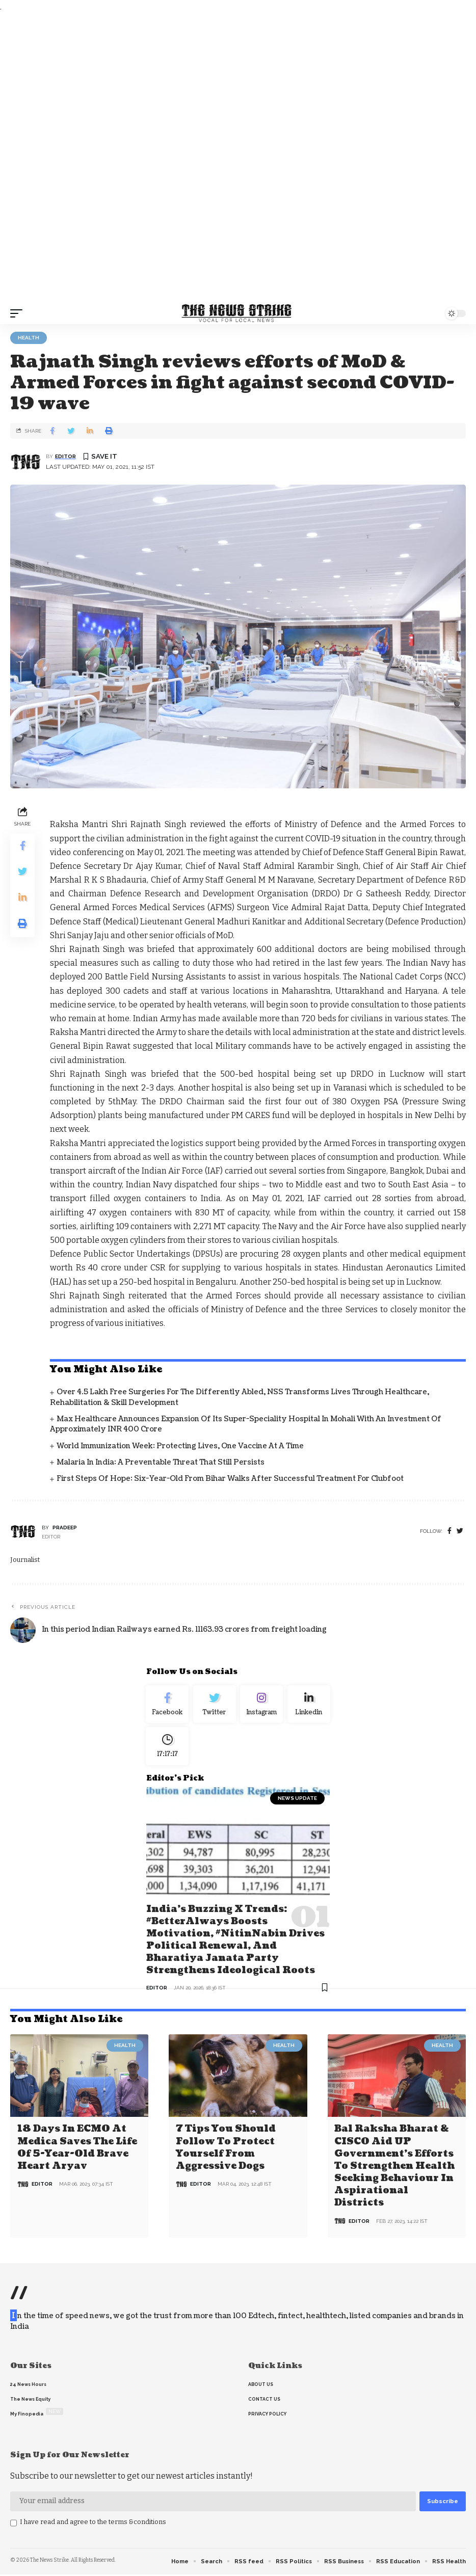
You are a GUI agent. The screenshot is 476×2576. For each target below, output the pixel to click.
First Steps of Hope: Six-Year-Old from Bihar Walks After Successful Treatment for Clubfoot (230, 1478)
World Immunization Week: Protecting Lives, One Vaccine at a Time (180, 1446)
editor (65, 456)
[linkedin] (309, 1705)
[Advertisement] (238, 158)
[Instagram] (261, 1705)
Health (28, 337)
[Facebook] (449, 1531)
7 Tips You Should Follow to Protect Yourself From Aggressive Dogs (226, 2150)
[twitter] (460, 1531)
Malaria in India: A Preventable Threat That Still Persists (161, 1462)
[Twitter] (215, 1705)
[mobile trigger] (19, 313)
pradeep (64, 1527)
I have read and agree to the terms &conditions (93, 2523)
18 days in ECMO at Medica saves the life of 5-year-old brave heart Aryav (77, 2150)
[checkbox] (13, 2524)
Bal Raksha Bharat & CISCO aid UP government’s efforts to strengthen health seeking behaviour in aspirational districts (394, 2168)
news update (297, 1803)
